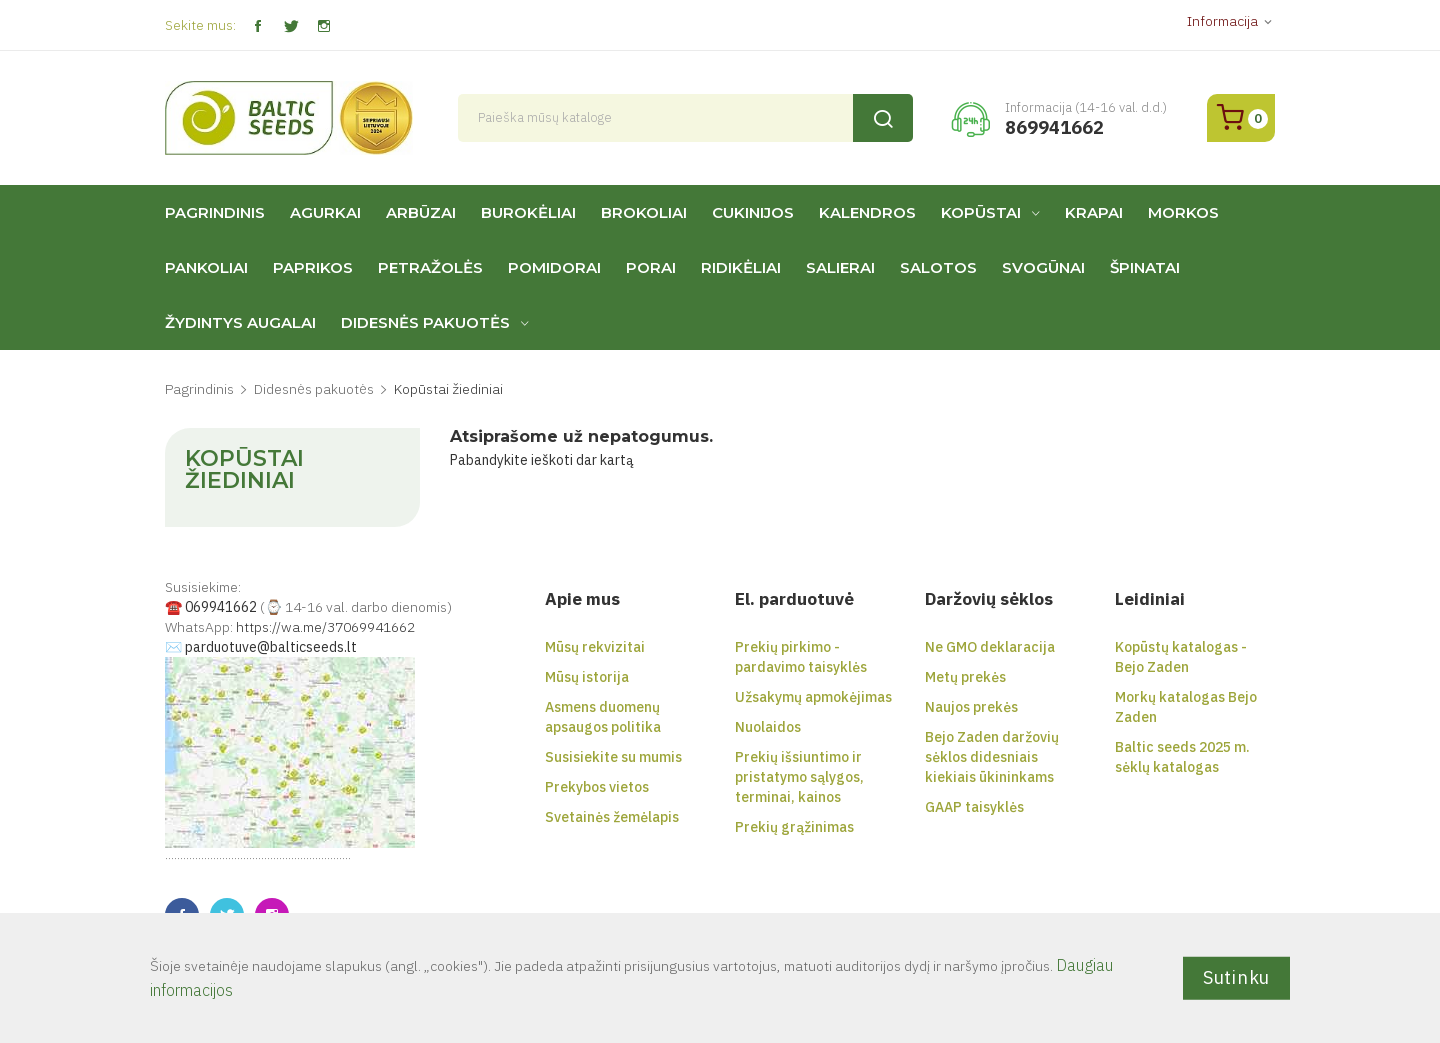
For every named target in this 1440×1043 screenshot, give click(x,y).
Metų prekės (965, 677)
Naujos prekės (971, 707)
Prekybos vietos (597, 787)
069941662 (221, 607)
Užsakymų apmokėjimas (813, 697)
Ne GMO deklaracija (990, 647)
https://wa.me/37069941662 (325, 627)
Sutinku (1236, 977)
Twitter (290, 26)
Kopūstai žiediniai (244, 470)
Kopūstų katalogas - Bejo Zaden (1181, 657)
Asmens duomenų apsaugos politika (603, 717)
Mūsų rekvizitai (595, 647)
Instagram (323, 26)
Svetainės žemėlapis (612, 817)
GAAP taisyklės (974, 807)
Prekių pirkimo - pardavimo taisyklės (801, 657)
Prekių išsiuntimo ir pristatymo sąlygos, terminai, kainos (799, 777)
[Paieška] (686, 118)
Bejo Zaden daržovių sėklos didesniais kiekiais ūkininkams (992, 757)
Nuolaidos (768, 727)
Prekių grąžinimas (794, 827)
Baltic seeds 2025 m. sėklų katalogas (1182, 757)
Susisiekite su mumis (613, 757)
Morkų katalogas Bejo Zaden (1186, 707)
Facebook (257, 26)
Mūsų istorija (587, 677)
